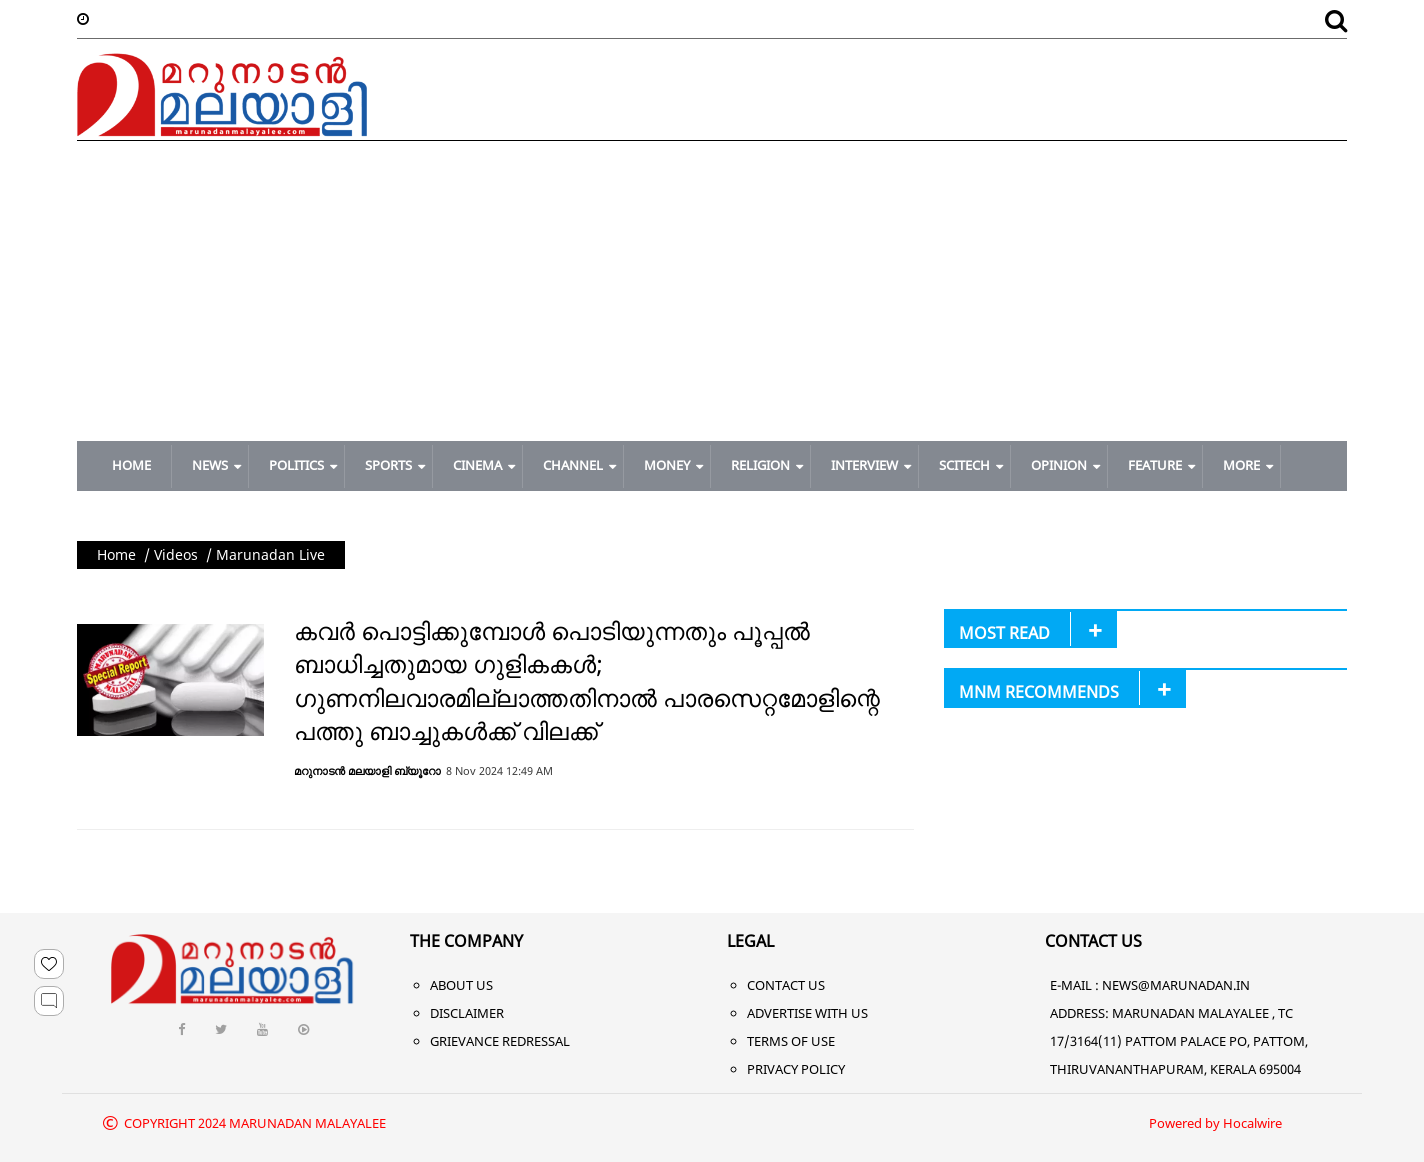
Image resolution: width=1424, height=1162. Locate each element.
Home (116, 554)
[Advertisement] (712, 291)
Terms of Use (791, 1041)
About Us (461, 985)
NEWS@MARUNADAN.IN (1176, 985)
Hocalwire (1252, 1123)
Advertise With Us (807, 1013)
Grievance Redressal (500, 1041)
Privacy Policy (796, 1069)
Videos (176, 554)
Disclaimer (467, 1013)
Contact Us (786, 985)
